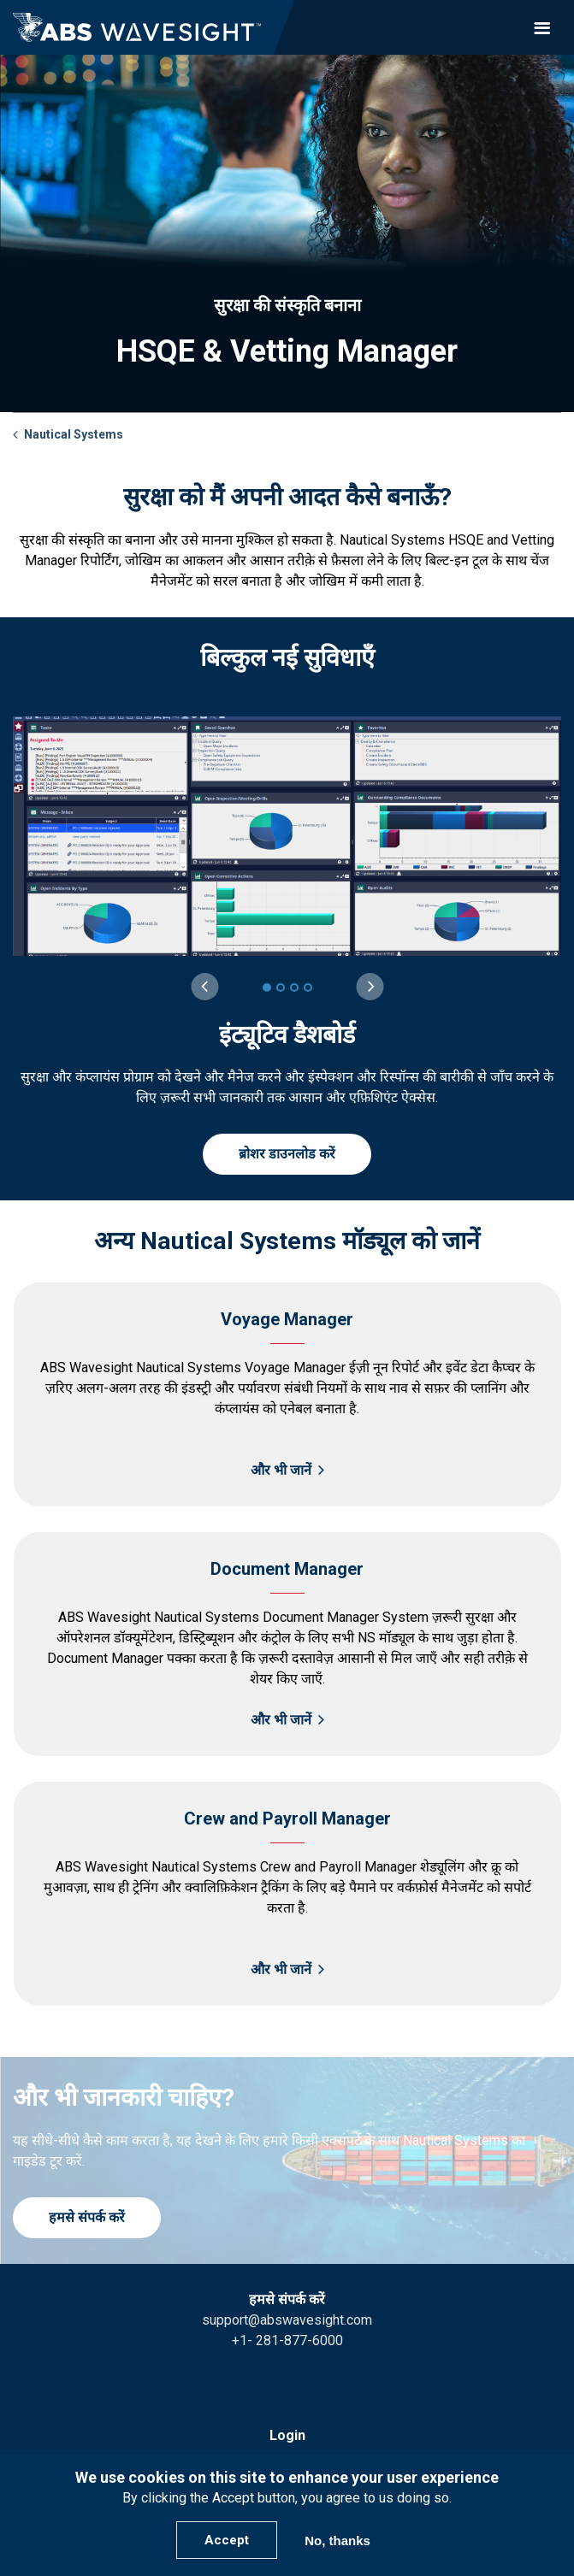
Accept (226, 2540)
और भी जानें (281, 1470)
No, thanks (337, 2540)
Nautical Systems (73, 434)
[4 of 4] (308, 987)
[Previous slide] (204, 986)
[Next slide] (369, 986)
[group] (287, 912)
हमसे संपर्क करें (87, 2217)
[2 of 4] (280, 987)
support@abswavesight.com (287, 2320)
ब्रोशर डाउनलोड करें (287, 1154)
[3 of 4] (294, 987)
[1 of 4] (267, 987)
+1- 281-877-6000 (287, 2340)
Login (287, 2435)
